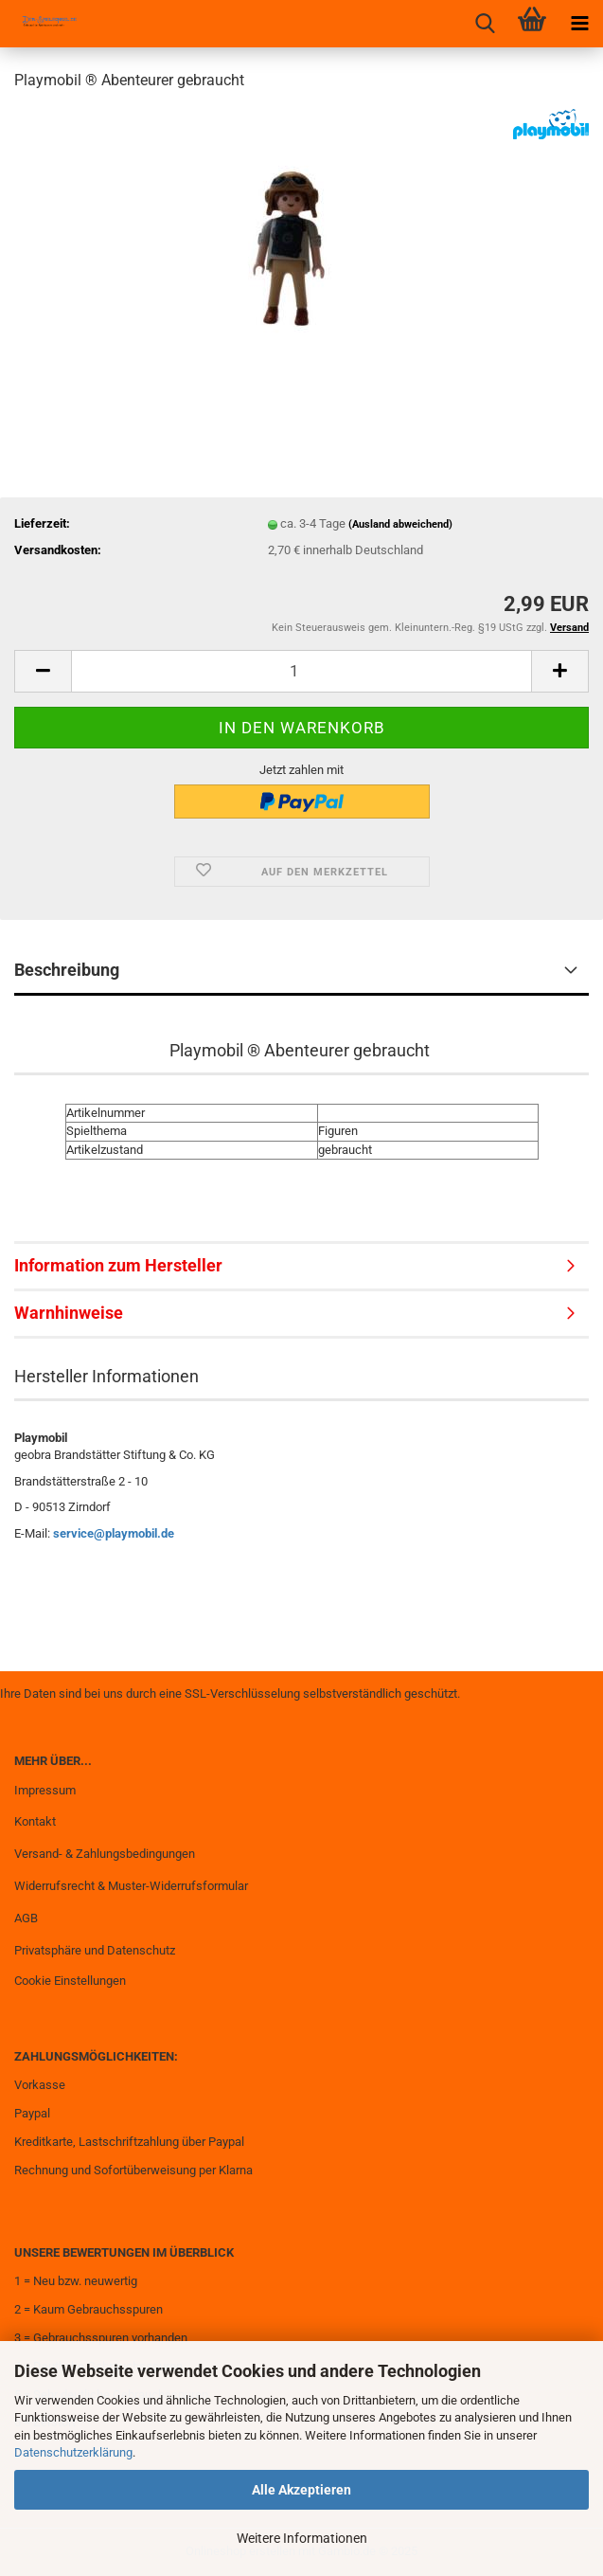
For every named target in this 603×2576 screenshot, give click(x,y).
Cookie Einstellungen (70, 1980)
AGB (26, 1918)
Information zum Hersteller (118, 1265)
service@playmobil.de (113, 1533)
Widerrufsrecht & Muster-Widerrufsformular (131, 1886)
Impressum (45, 1790)
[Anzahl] (301, 671)
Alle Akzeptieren (301, 2489)
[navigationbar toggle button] (579, 23)
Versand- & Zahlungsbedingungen (104, 1853)
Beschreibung (66, 970)
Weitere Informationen (302, 2538)
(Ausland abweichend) (400, 524)
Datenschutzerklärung (73, 2452)
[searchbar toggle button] (484, 23)
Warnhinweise (68, 1313)
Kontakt (35, 1821)
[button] (42, 671)
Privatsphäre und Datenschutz (94, 1950)
